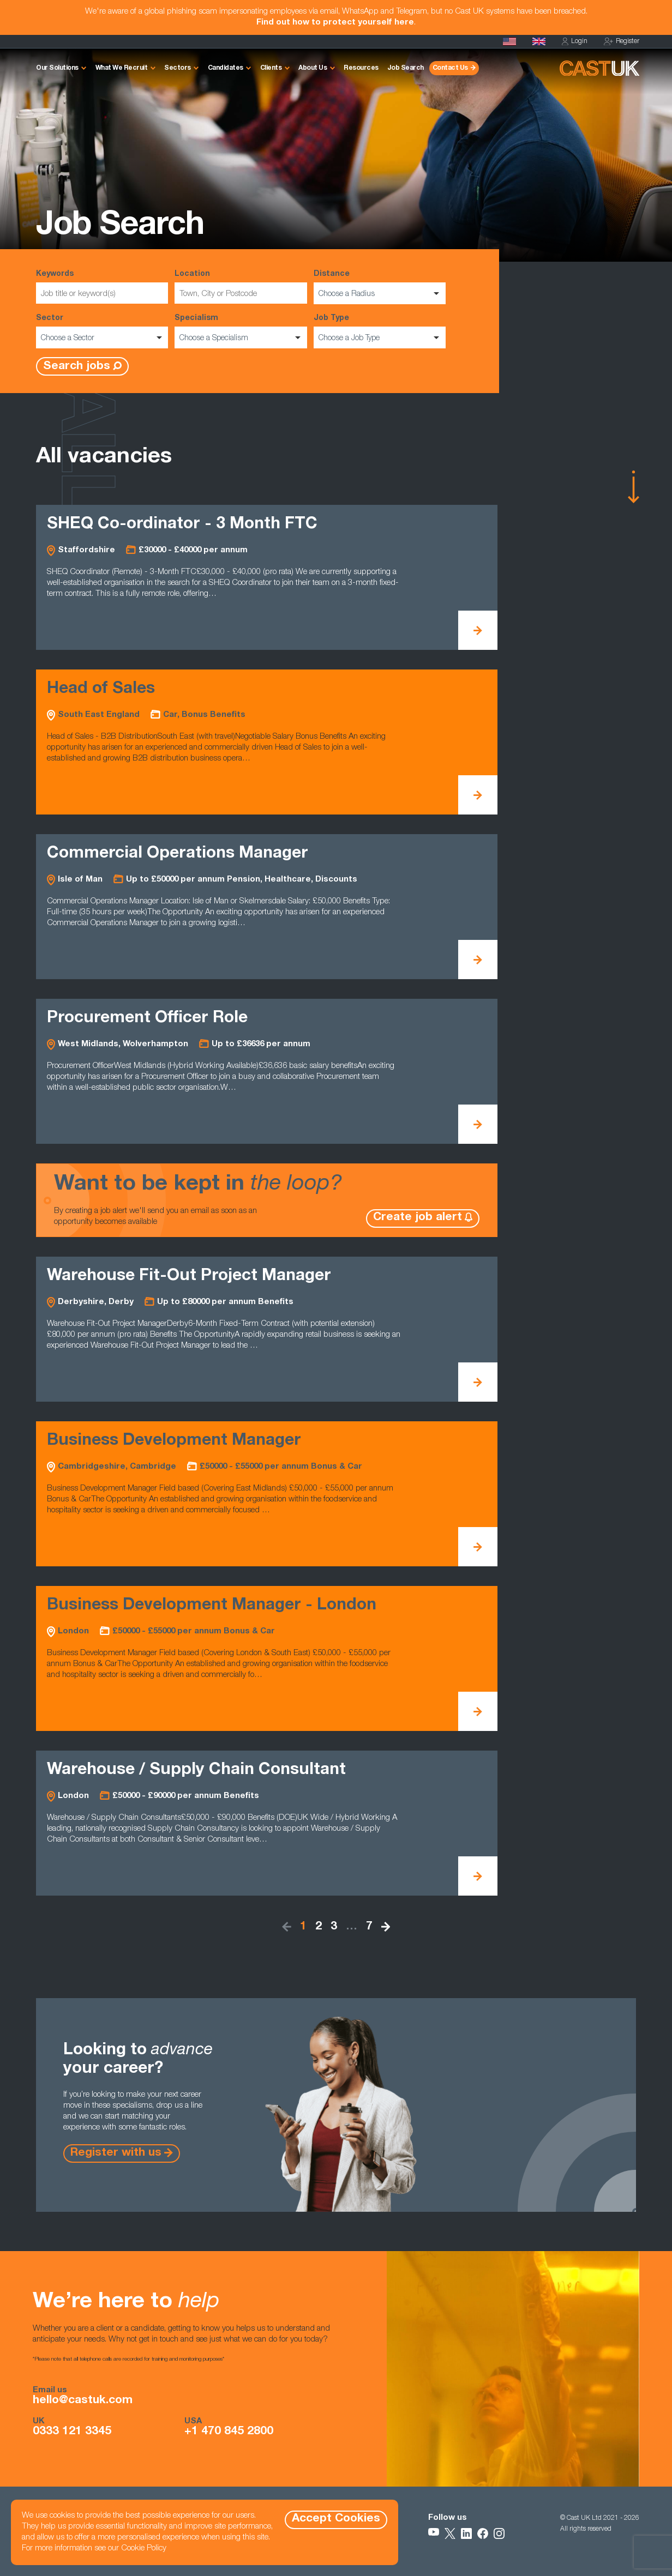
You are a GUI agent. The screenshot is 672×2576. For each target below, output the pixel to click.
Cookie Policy (143, 2548)
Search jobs (76, 366)
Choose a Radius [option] (347, 294)
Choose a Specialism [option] (213, 338)
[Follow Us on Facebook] (482, 2533)
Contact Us (450, 68)
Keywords (102, 287)
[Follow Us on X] (450, 2533)
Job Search (405, 68)
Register (621, 42)
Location (241, 287)
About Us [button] (312, 68)
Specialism (241, 331)
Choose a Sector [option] (67, 338)
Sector (102, 331)
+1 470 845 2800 (228, 2432)
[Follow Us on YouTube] (433, 2533)
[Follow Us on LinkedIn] (466, 2533)
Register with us (115, 2153)
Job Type (380, 331)
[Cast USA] (509, 41)
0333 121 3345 (72, 2432)
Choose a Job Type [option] (349, 338)
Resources (361, 68)
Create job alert (417, 1217)
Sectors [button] (177, 68)
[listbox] (380, 293)
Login (574, 42)
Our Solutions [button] (57, 68)
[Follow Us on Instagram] (499, 2533)
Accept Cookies (336, 2519)
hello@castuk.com (83, 2401)
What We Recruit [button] (121, 68)
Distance (380, 287)
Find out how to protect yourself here (335, 23)
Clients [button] (271, 68)
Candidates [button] (225, 68)
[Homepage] (538, 41)
